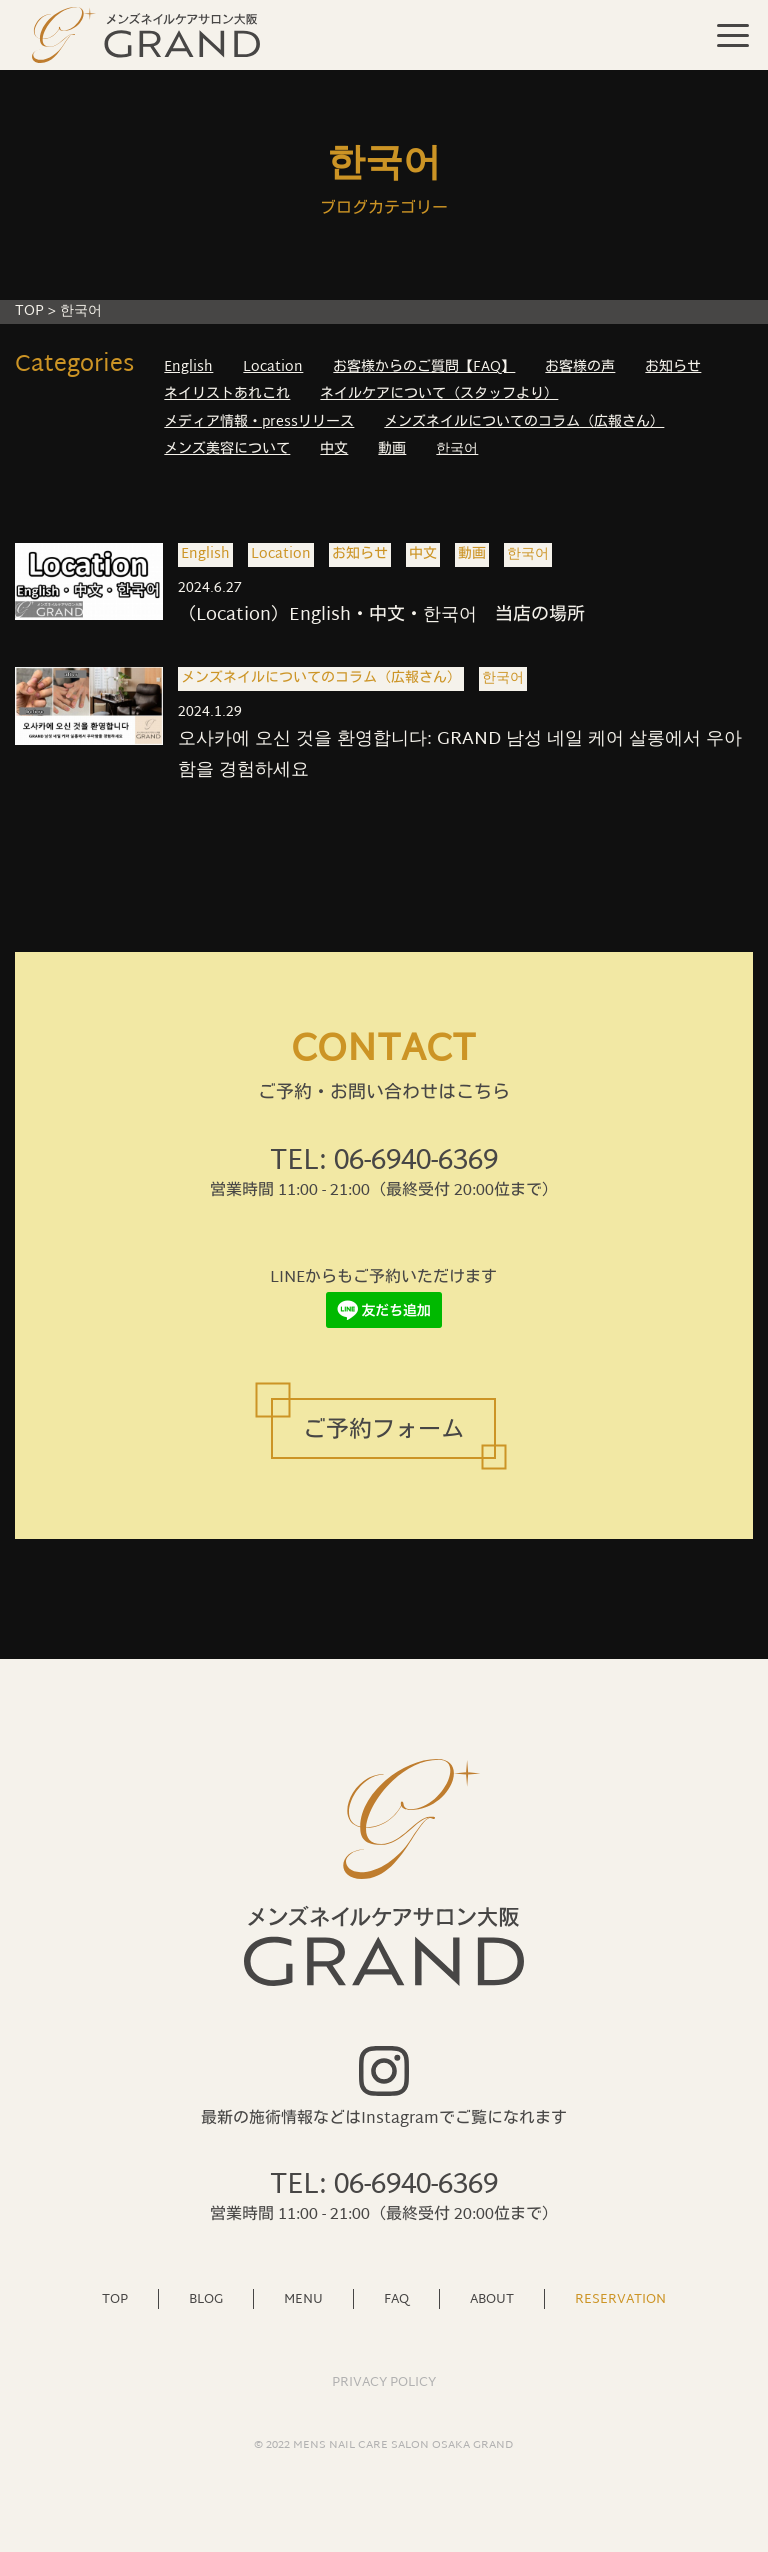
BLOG (206, 2299)
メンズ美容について (227, 449)
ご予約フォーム (383, 1431)
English (188, 367)
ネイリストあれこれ (227, 394)
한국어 (457, 449)
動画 (392, 449)
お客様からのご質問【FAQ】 (424, 367)
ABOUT (492, 2299)
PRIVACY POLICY (384, 2383)
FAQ (396, 2299)
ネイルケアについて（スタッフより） (439, 394)
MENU (303, 2299)
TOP (29, 311)
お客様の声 (580, 367)
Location (273, 367)
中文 (334, 449)
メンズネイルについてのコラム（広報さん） (524, 422)
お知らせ (673, 367)
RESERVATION (620, 2299)
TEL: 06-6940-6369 (384, 1162)
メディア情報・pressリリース (259, 422)
